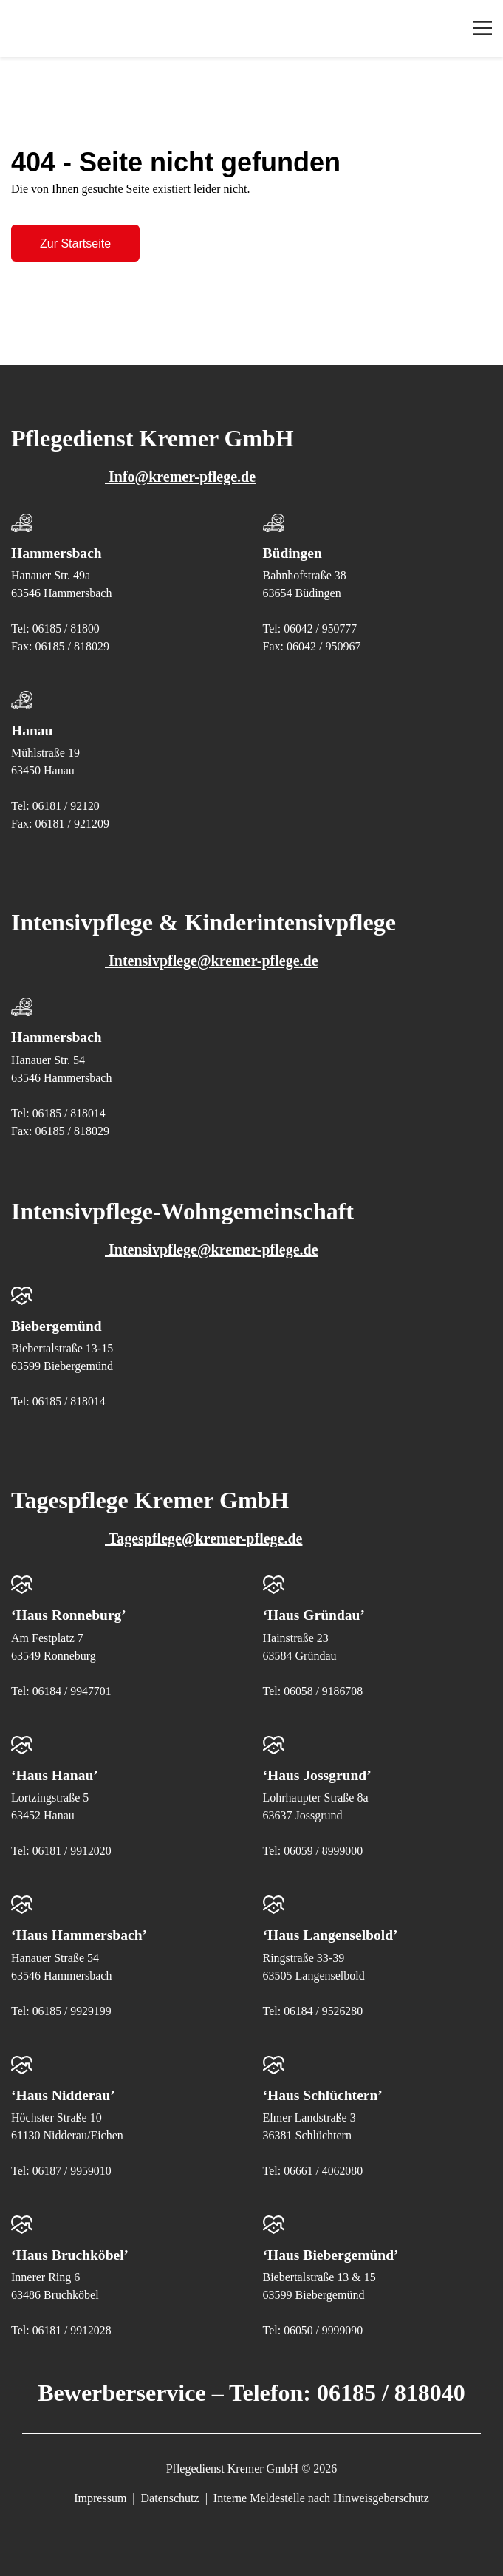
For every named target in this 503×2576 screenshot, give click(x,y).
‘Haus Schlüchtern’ (324, 2093)
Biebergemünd (57, 1325)
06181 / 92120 (66, 806)
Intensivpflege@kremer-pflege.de (172, 961)
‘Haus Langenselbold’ (332, 1933)
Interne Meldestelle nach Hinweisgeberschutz (321, 2496)
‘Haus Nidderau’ (64, 2093)
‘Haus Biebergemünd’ (332, 2252)
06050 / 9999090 (323, 2328)
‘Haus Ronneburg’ (70, 1614)
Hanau (32, 730)
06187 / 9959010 (72, 2168)
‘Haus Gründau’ (315, 1614)
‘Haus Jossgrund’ (318, 1773)
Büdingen (293, 553)
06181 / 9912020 (72, 1849)
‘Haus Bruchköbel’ (71, 2252)
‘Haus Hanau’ (55, 1773)
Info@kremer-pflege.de (141, 476)
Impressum (100, 2496)
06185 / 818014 (69, 1112)
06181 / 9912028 (72, 2328)
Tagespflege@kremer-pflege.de (164, 1538)
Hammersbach (57, 553)
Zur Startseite (75, 243)
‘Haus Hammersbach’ (80, 1933)
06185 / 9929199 (72, 2009)
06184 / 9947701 (72, 1689)
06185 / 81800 (66, 628)
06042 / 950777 (320, 628)
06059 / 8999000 (323, 1849)
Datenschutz (170, 2496)
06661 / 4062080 (323, 2168)
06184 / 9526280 (323, 2009)
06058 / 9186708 (323, 1689)
